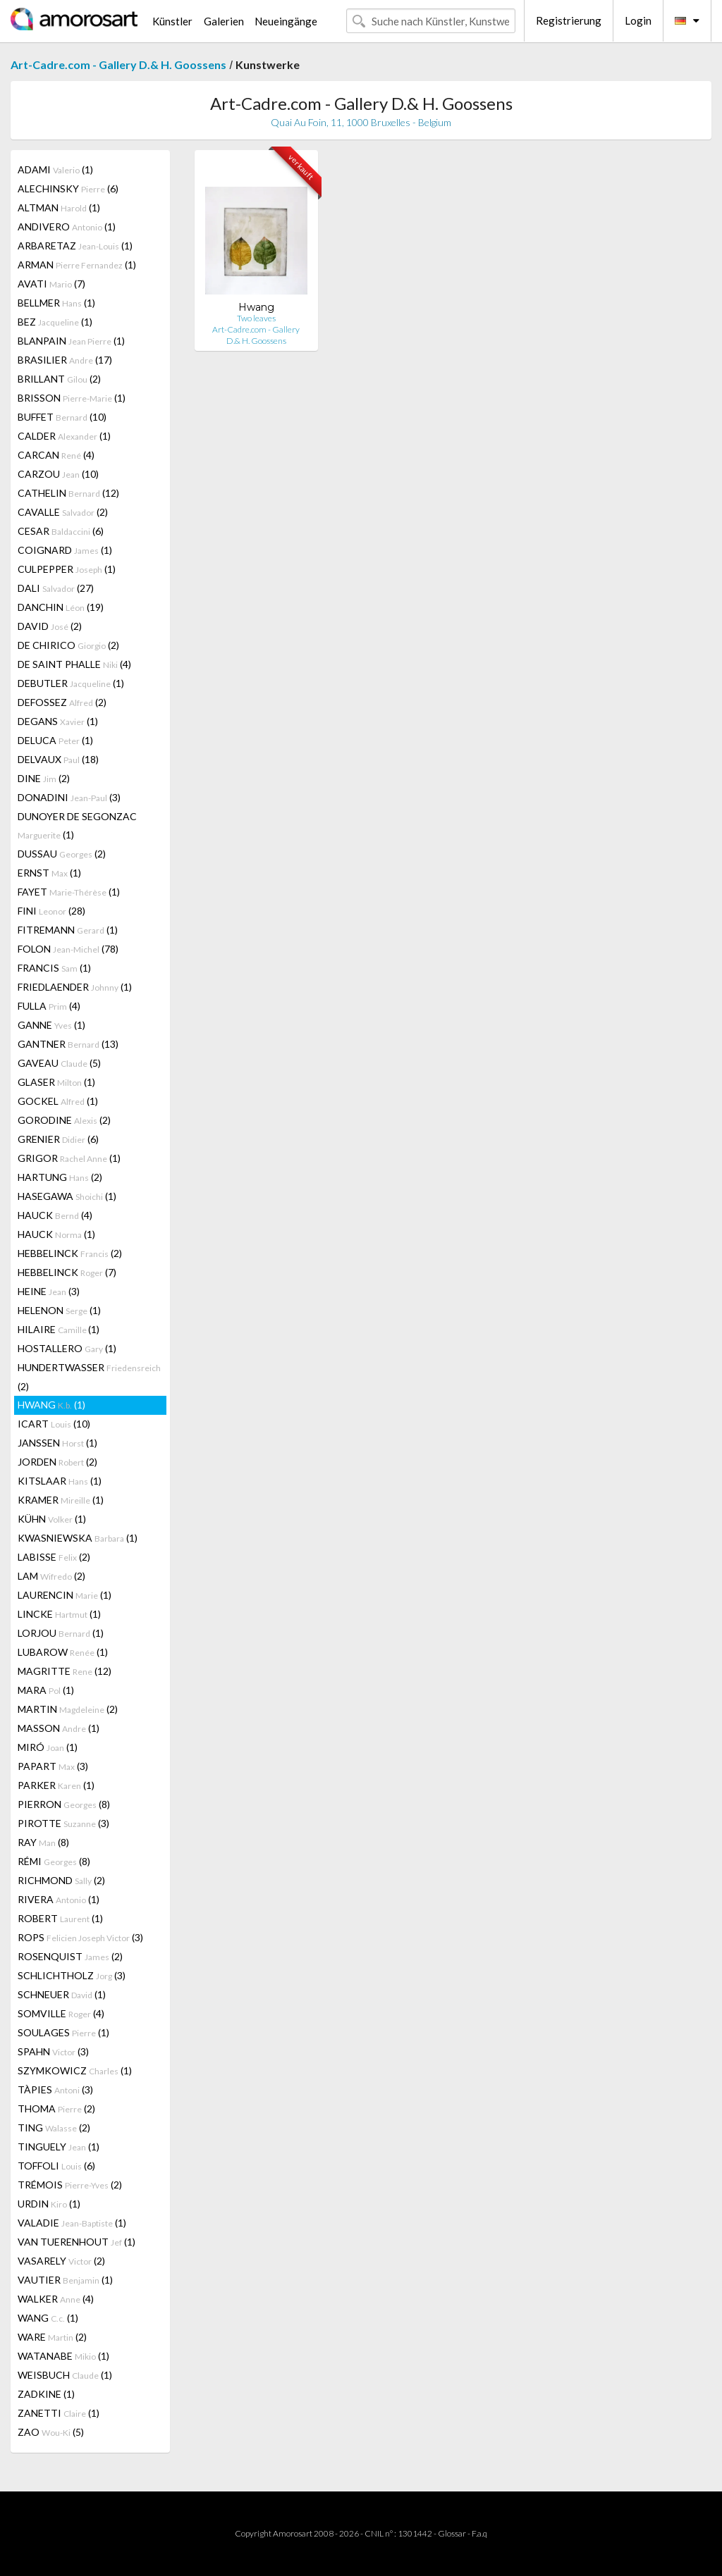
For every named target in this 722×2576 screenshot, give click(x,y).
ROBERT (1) (60, 1918)
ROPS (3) (80, 1937)
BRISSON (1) (72, 398)
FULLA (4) (49, 1006)
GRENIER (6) (58, 1139)
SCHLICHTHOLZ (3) (72, 1975)
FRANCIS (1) (54, 968)
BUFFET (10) (62, 417)
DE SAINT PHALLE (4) (74, 664)
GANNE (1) (51, 1025)
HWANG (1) (51, 1405)
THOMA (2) (56, 2108)
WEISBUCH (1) (65, 2375)
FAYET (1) (69, 892)
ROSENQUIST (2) (70, 1956)
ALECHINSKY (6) (68, 188)
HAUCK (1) (56, 1234)
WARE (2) (52, 2337)
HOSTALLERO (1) (67, 1348)
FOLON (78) (68, 949)
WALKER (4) (56, 2299)
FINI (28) (51, 911)
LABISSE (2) (54, 1557)
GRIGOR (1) (69, 1158)
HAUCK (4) (55, 1215)
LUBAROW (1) (63, 1652)
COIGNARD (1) (65, 550)
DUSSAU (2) (62, 854)
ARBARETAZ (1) (75, 246)
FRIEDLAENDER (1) (75, 987)
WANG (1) (48, 2318)
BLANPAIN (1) (71, 341)
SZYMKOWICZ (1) (75, 2070)
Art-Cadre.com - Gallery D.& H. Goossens (118, 64)
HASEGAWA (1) (67, 1196)
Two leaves (256, 318)
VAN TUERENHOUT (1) (76, 2242)
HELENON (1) (59, 1310)
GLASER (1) (56, 1082)
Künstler (172, 21)
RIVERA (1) (58, 1899)
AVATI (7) (51, 284)
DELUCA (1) (55, 740)
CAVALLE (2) (63, 512)
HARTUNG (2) (60, 1177)
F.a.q (479, 2533)
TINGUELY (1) (58, 2147)
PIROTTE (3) (63, 1823)
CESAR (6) (61, 531)
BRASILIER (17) (65, 360)
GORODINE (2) (64, 1120)
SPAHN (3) (53, 2051)
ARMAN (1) (77, 265)
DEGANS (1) (58, 721)
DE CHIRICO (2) (68, 645)
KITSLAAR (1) (60, 1481)
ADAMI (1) (55, 169)
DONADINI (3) (69, 797)
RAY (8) (43, 1842)
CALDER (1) (64, 436)
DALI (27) (56, 588)
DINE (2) (44, 778)
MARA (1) (46, 1690)
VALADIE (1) (72, 2223)
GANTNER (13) (68, 1044)
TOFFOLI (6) (56, 2166)
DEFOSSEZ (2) (62, 702)
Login (638, 20)
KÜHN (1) (52, 1519)
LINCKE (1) (59, 1614)
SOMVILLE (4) (61, 2013)
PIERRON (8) (64, 1804)
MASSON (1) (58, 1728)
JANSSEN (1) (57, 1443)
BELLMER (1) (56, 303)
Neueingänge (286, 21)
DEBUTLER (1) (71, 683)
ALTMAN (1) (59, 207)
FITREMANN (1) (68, 930)
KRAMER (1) (61, 1500)
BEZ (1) (55, 322)
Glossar (452, 2533)
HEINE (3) (49, 1291)
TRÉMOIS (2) (70, 2185)
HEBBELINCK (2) (70, 1253)
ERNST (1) (49, 873)
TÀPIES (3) (55, 2089)
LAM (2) (51, 1576)
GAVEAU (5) (59, 1063)
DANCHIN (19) (61, 607)
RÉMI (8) (54, 1861)
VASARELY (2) (61, 2261)
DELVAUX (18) (58, 759)
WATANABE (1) (63, 2356)
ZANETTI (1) (58, 2413)
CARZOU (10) (58, 474)
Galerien (224, 21)
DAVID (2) (50, 626)
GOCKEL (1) (58, 1101)
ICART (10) (54, 1424)
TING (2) (54, 2128)
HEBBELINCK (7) (67, 1272)
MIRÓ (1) (48, 1747)
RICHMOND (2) (61, 1880)
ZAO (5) (51, 2432)
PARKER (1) (56, 1785)
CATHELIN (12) (68, 493)
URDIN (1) (49, 2204)
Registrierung (568, 20)
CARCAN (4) (56, 455)
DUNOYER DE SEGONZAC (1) (77, 825)
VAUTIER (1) (65, 2280)
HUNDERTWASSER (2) (89, 1376)
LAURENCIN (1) (64, 1595)
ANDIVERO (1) (67, 227)
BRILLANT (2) (59, 379)
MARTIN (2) (68, 1709)
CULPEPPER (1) (67, 569)
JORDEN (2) (57, 1462)
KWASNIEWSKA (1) (77, 1538)
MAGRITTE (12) (64, 1671)
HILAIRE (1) (58, 1329)
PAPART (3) (53, 1766)
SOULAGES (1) (63, 2032)
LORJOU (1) (61, 1633)
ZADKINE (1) (46, 2394)
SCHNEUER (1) (62, 1994)
